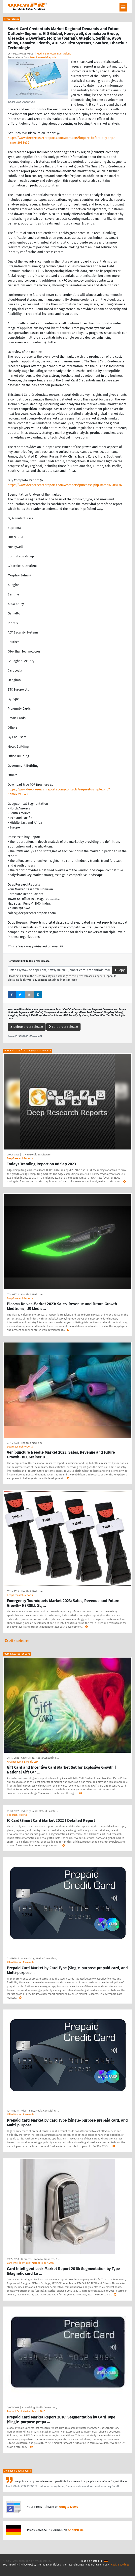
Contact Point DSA (73, 2564)
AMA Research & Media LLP (22, 1761)
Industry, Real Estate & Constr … (39, 1811)
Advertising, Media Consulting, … (40, 1757)
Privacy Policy (28, 2564)
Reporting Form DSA (97, 2564)
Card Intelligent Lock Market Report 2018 (30, 2262)
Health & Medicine (32, 1294)
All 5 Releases (16, 1641)
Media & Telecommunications (54, 53)
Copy (120, 970)
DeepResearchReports (43, 57)
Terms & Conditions (49, 2564)
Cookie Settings (120, 2564)
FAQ (5, 2564)
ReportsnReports (17, 1814)
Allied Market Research (20, 1962)
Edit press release (63, 1027)
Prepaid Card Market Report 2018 (26, 2411)
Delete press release (26, 1027)
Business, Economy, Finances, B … (40, 2259)
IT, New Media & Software (36, 1154)
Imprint (13, 2564)
